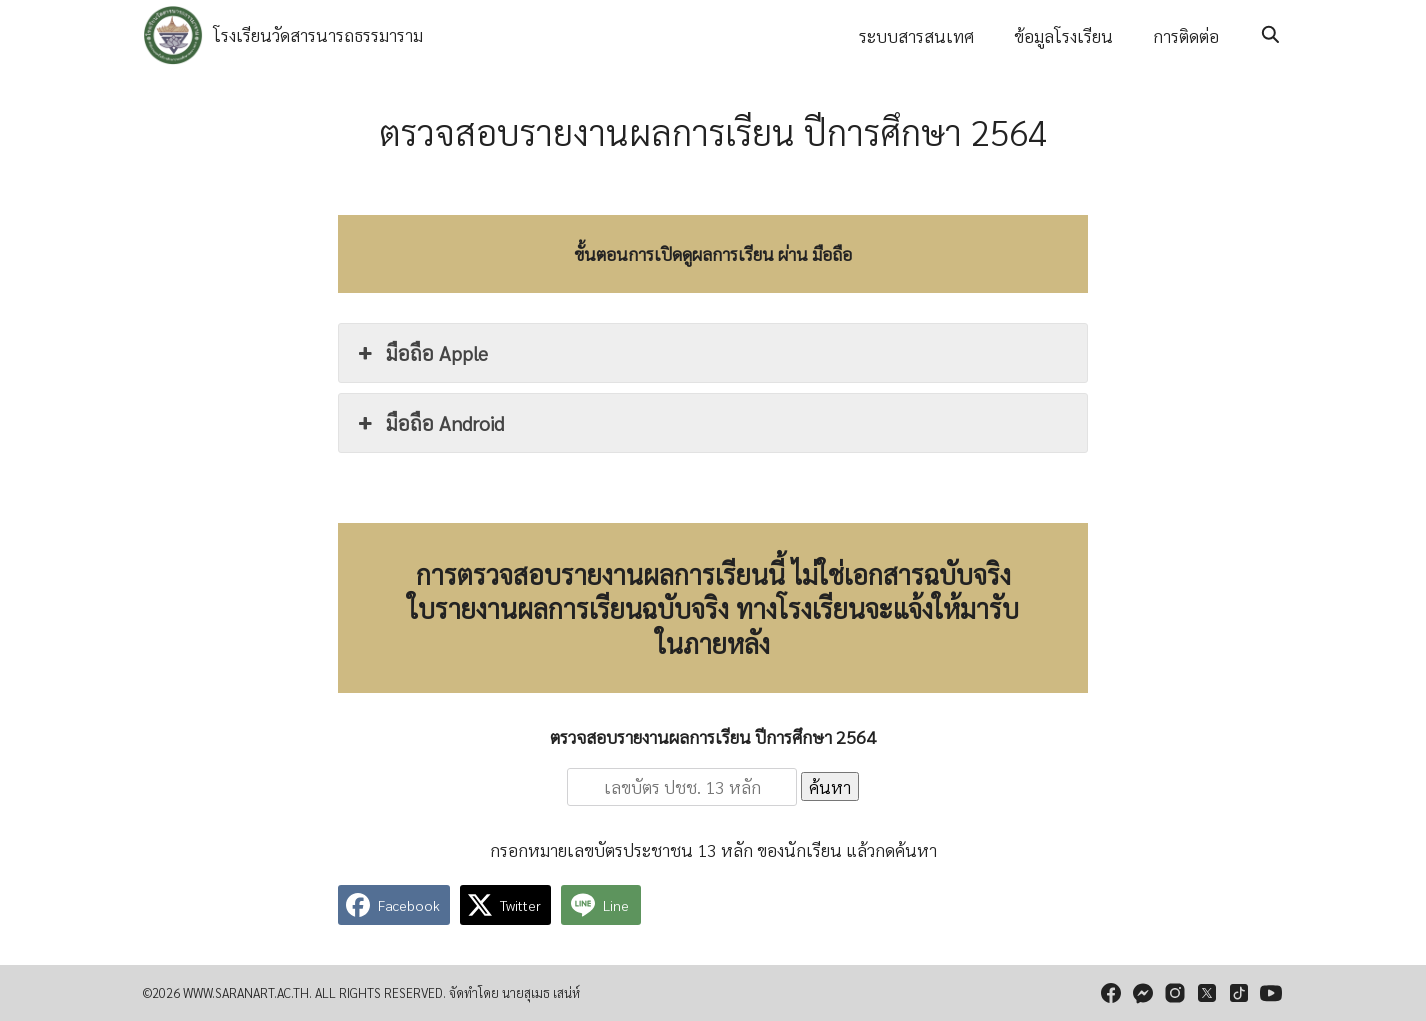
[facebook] (1111, 993)
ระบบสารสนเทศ (916, 35)
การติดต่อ (1186, 35)
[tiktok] (1239, 993)
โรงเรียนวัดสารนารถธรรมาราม (318, 34)
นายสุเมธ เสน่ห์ (541, 992)
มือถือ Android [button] (429, 423)
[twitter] (1207, 993)
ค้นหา (830, 786)
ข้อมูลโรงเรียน (1063, 35)
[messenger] (1143, 993)
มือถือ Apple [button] (421, 353)
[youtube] (1271, 993)
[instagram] (1175, 993)
